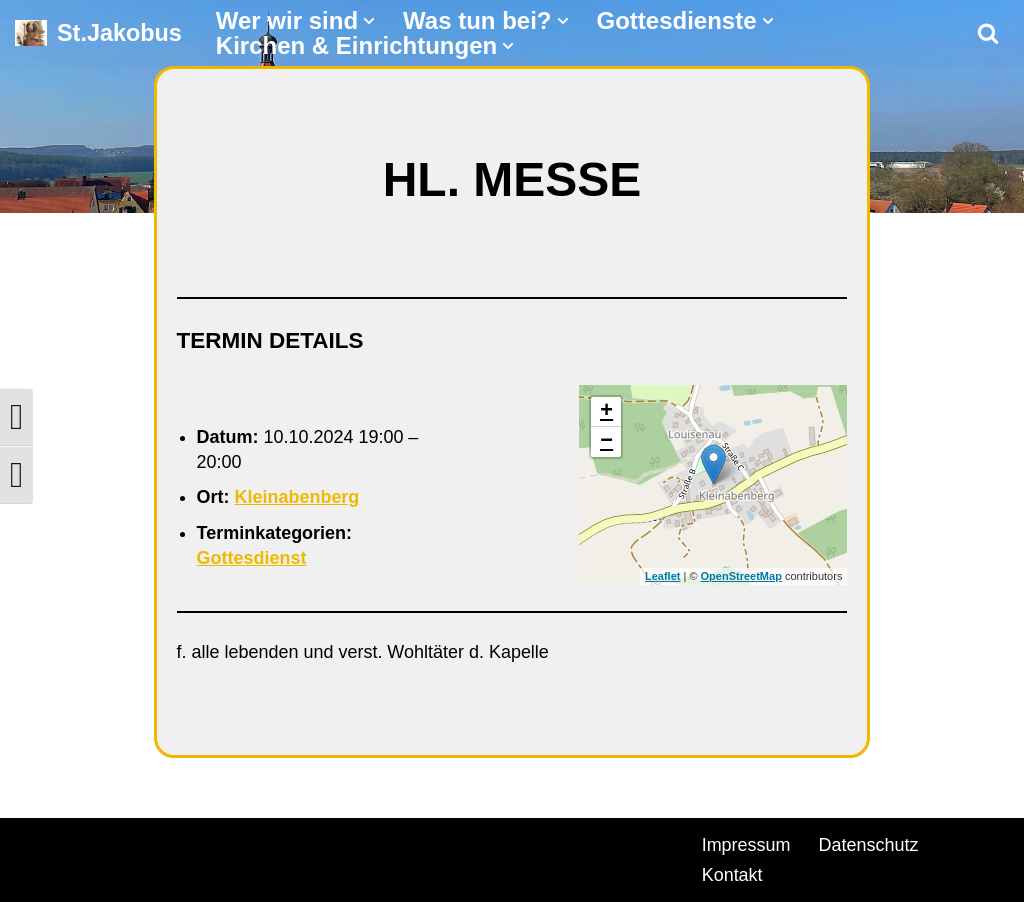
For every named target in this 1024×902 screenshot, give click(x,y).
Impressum (746, 845)
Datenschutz (869, 845)
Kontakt (732, 875)
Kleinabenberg (297, 497)
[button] (369, 21)
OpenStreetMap (741, 577)
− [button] (606, 442)
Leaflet (662, 577)
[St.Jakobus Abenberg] (98, 33)
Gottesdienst (252, 558)
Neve (36, 842)
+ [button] (606, 412)
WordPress (242, 842)
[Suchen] (988, 33)
